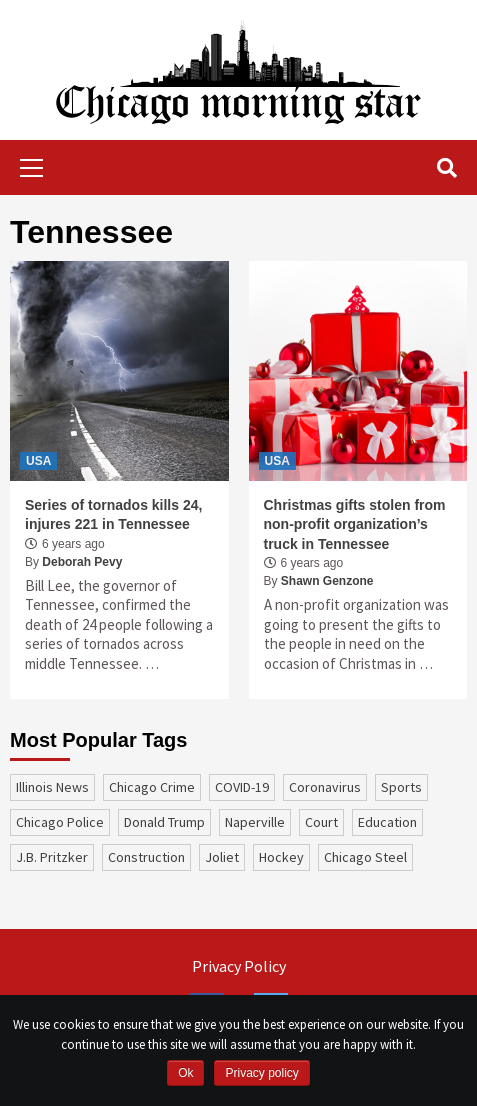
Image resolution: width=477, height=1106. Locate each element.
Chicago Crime (152, 787)
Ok (185, 1073)
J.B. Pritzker (52, 857)
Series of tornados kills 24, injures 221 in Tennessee (113, 515)
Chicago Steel (365, 857)
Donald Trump (164, 822)
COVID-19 (242, 787)
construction (146, 857)
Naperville (255, 822)
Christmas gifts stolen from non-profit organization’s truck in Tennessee (355, 524)
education (387, 822)
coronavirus (325, 787)
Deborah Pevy (82, 562)
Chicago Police (60, 822)
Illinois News (52, 787)
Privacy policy (261, 1073)
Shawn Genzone (327, 581)
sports (401, 787)
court (321, 822)
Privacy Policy (239, 966)
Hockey (281, 857)
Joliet (222, 857)
